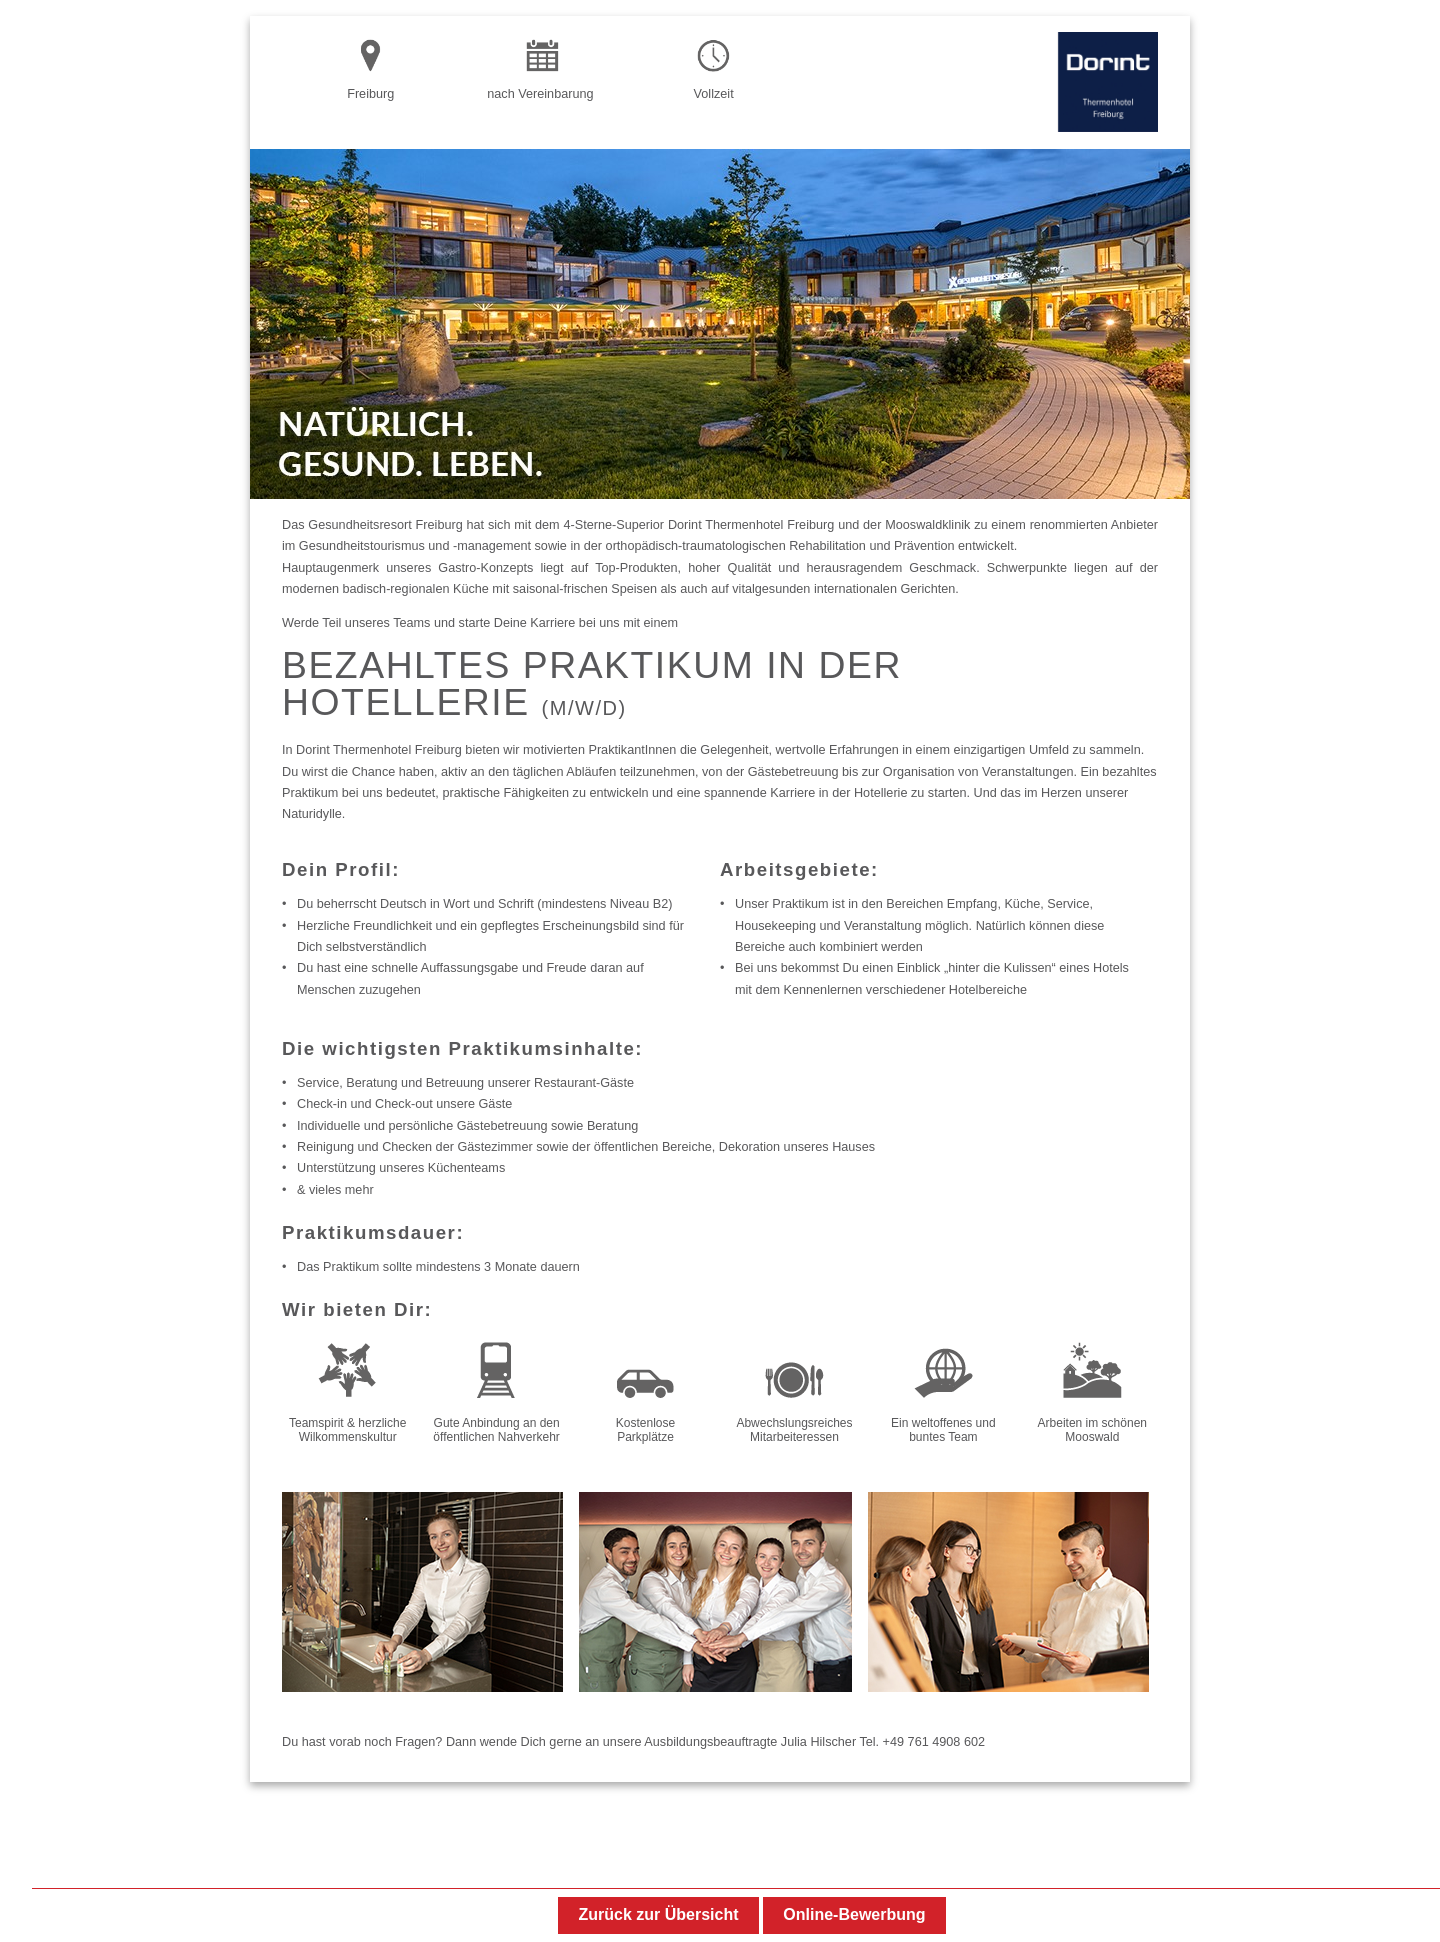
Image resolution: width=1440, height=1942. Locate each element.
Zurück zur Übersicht (658, 1914)
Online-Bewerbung (854, 1914)
